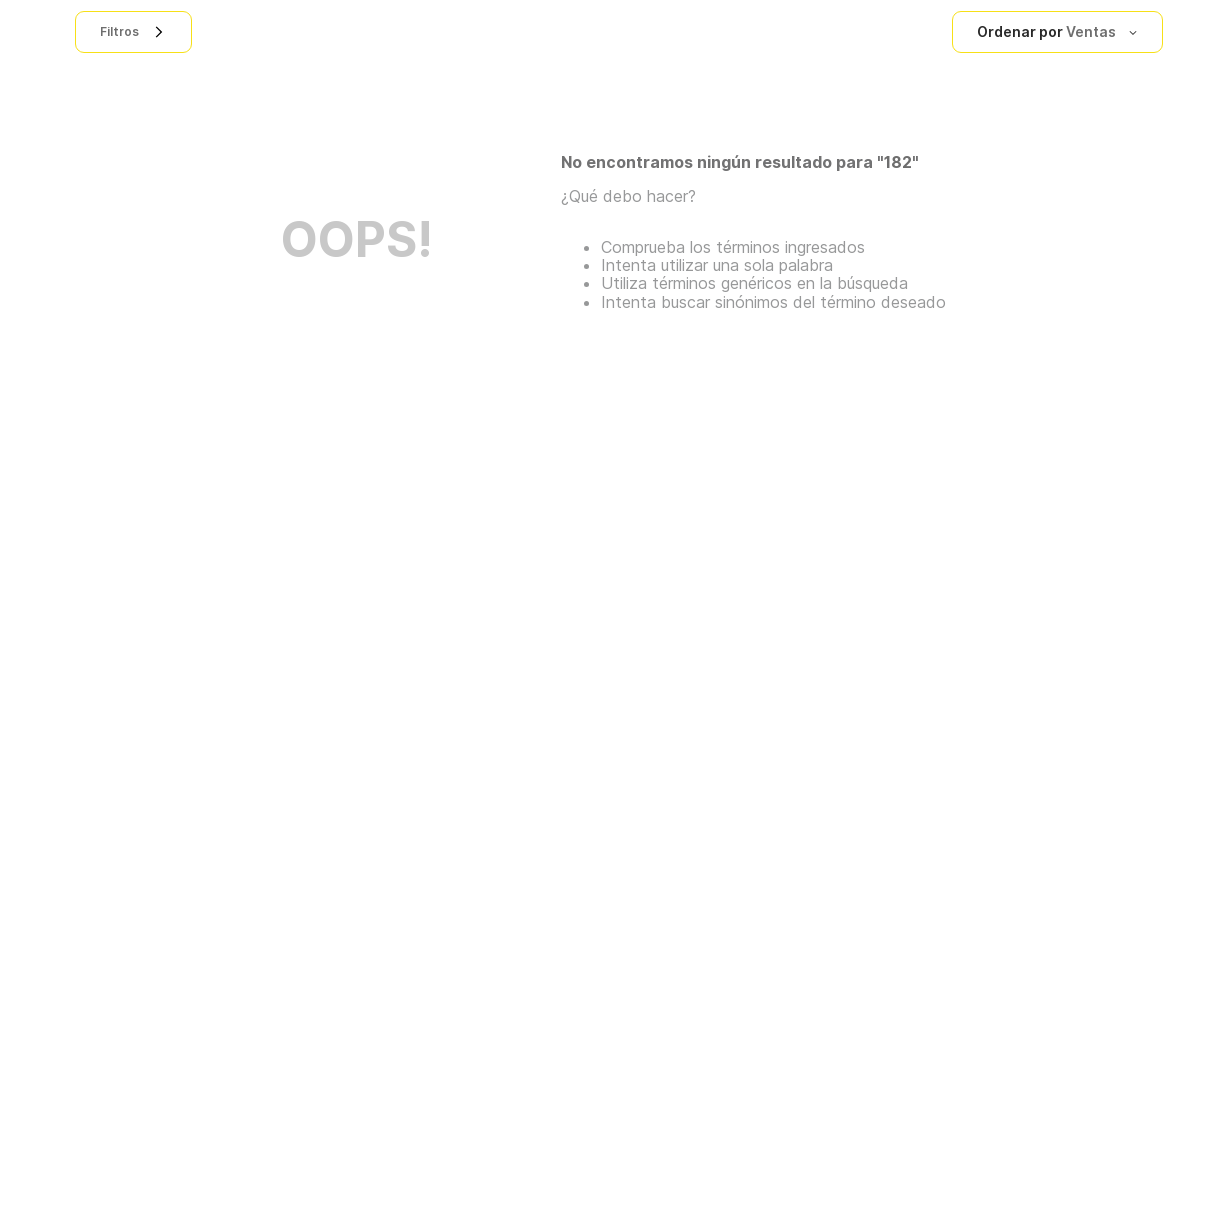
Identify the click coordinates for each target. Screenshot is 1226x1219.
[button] (133, 32)
